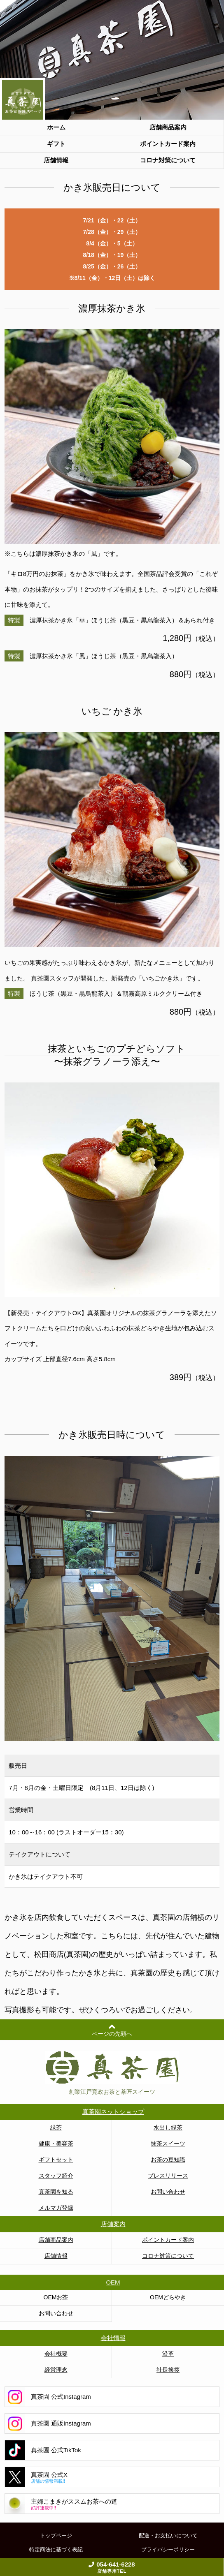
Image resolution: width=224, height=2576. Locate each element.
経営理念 (56, 2369)
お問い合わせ (168, 2191)
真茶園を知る (56, 2191)
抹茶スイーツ (168, 2143)
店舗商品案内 (168, 127)
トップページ (56, 2535)
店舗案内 (113, 2223)
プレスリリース (168, 2175)
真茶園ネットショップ (113, 2111)
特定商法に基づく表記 (56, 2549)
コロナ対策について (168, 160)
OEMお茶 (56, 2297)
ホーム (56, 127)
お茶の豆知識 (168, 2159)
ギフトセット (56, 2159)
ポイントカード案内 (168, 143)
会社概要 (56, 2353)
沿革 (168, 2353)
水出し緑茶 (168, 2127)
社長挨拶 (168, 2369)
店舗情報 (56, 160)
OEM (113, 2282)
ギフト (56, 143)
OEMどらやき (168, 2297)
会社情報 (113, 2337)
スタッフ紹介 (56, 2175)
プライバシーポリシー (168, 2549)
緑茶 (56, 2127)
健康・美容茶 (56, 2143)
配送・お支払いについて (168, 2535)
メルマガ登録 (56, 2207)
